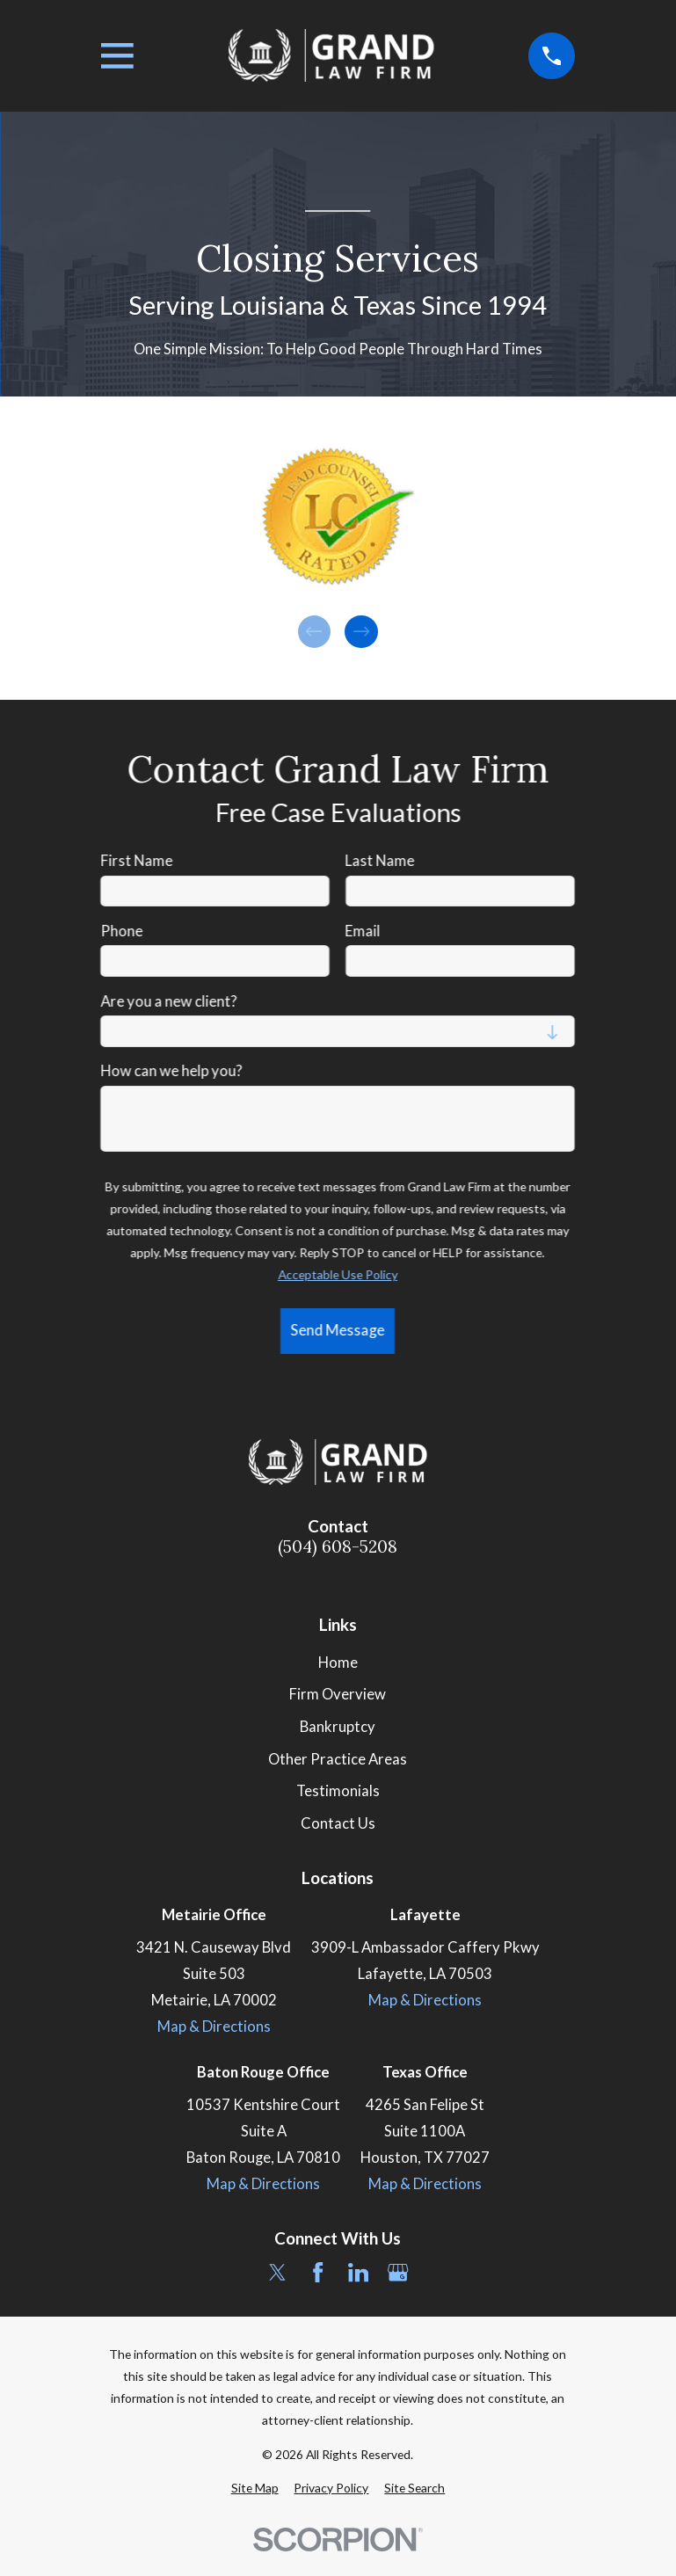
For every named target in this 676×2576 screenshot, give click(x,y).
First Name (137, 861)
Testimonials (338, 1791)
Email (363, 931)
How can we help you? (172, 1071)
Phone (122, 931)
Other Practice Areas (337, 1759)
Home (338, 1662)
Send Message (338, 1330)
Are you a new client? (169, 1001)
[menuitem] (255, 2488)
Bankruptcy (337, 1727)
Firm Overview (337, 1694)
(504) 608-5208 (337, 1547)
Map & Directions (214, 2026)
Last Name (380, 861)
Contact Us (338, 1823)
